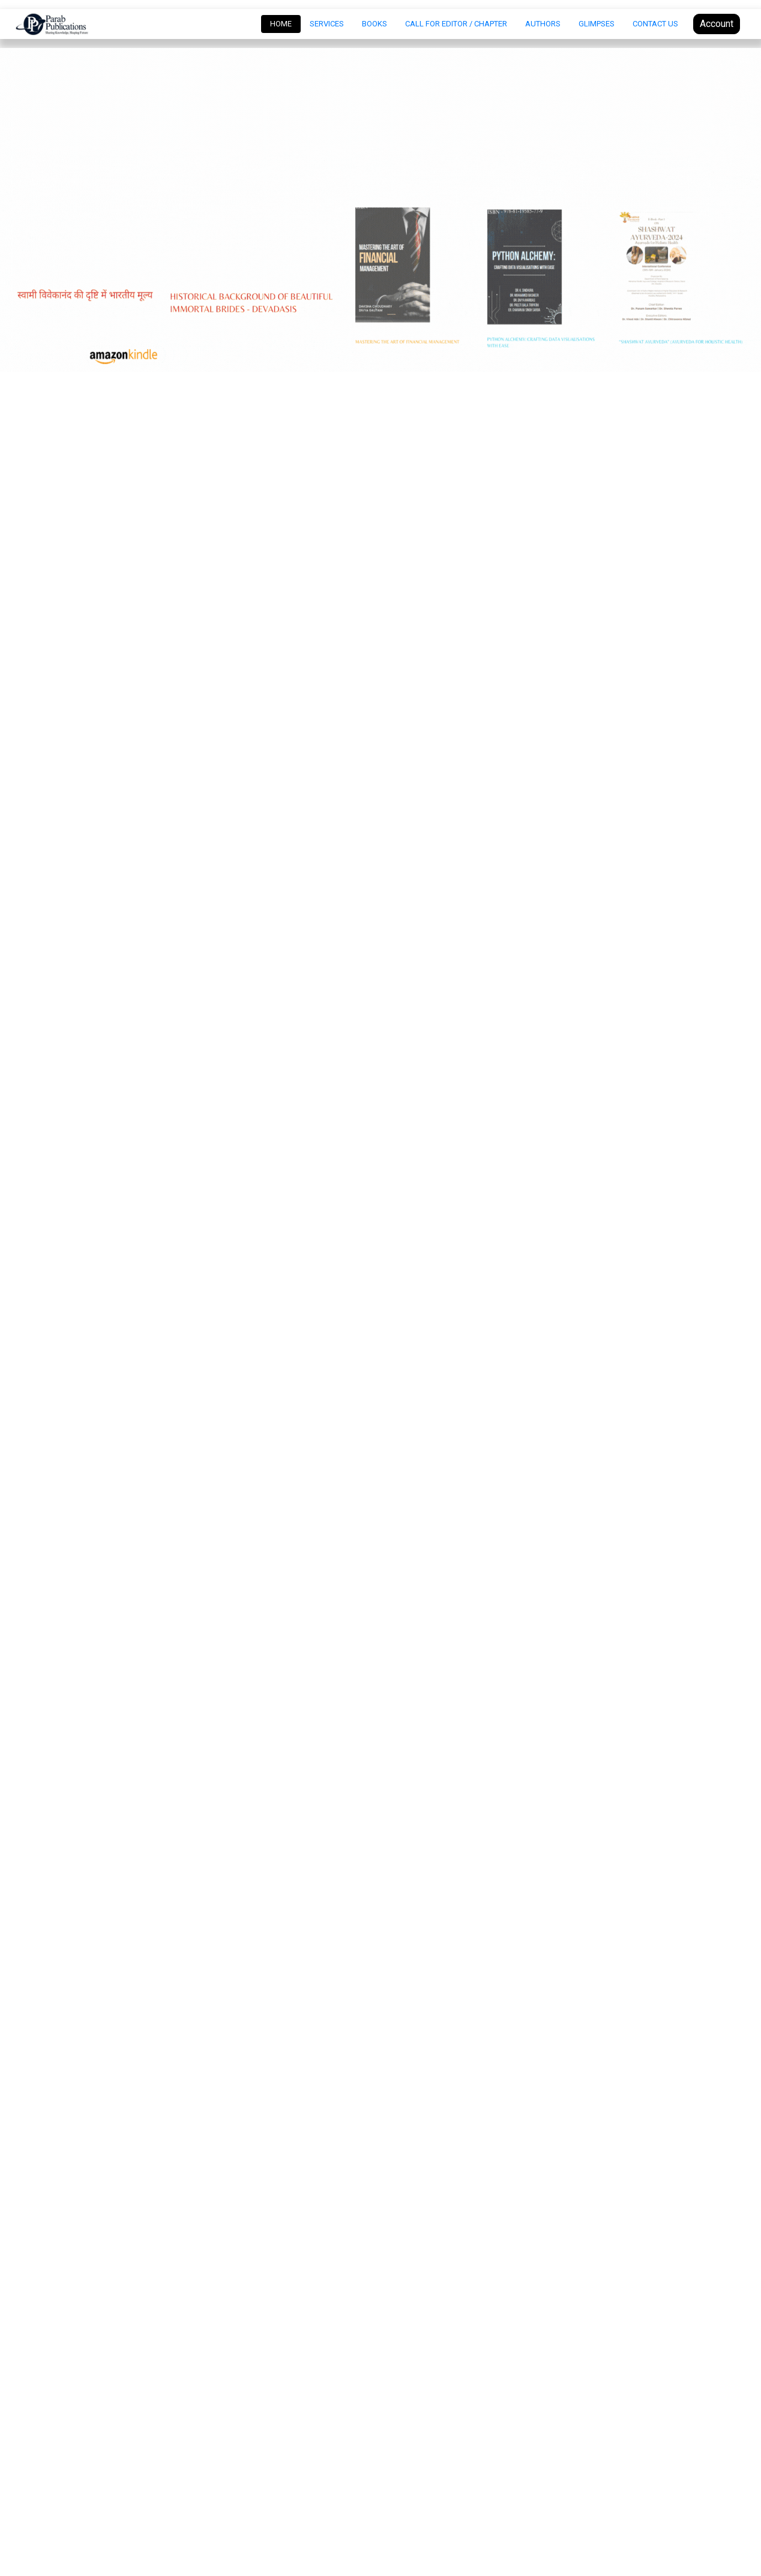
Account (716, 23)
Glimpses (597, 23)
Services (327, 23)
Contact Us (655, 23)
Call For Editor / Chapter (456, 23)
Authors (543, 23)
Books (374, 23)
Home (285, 22)
